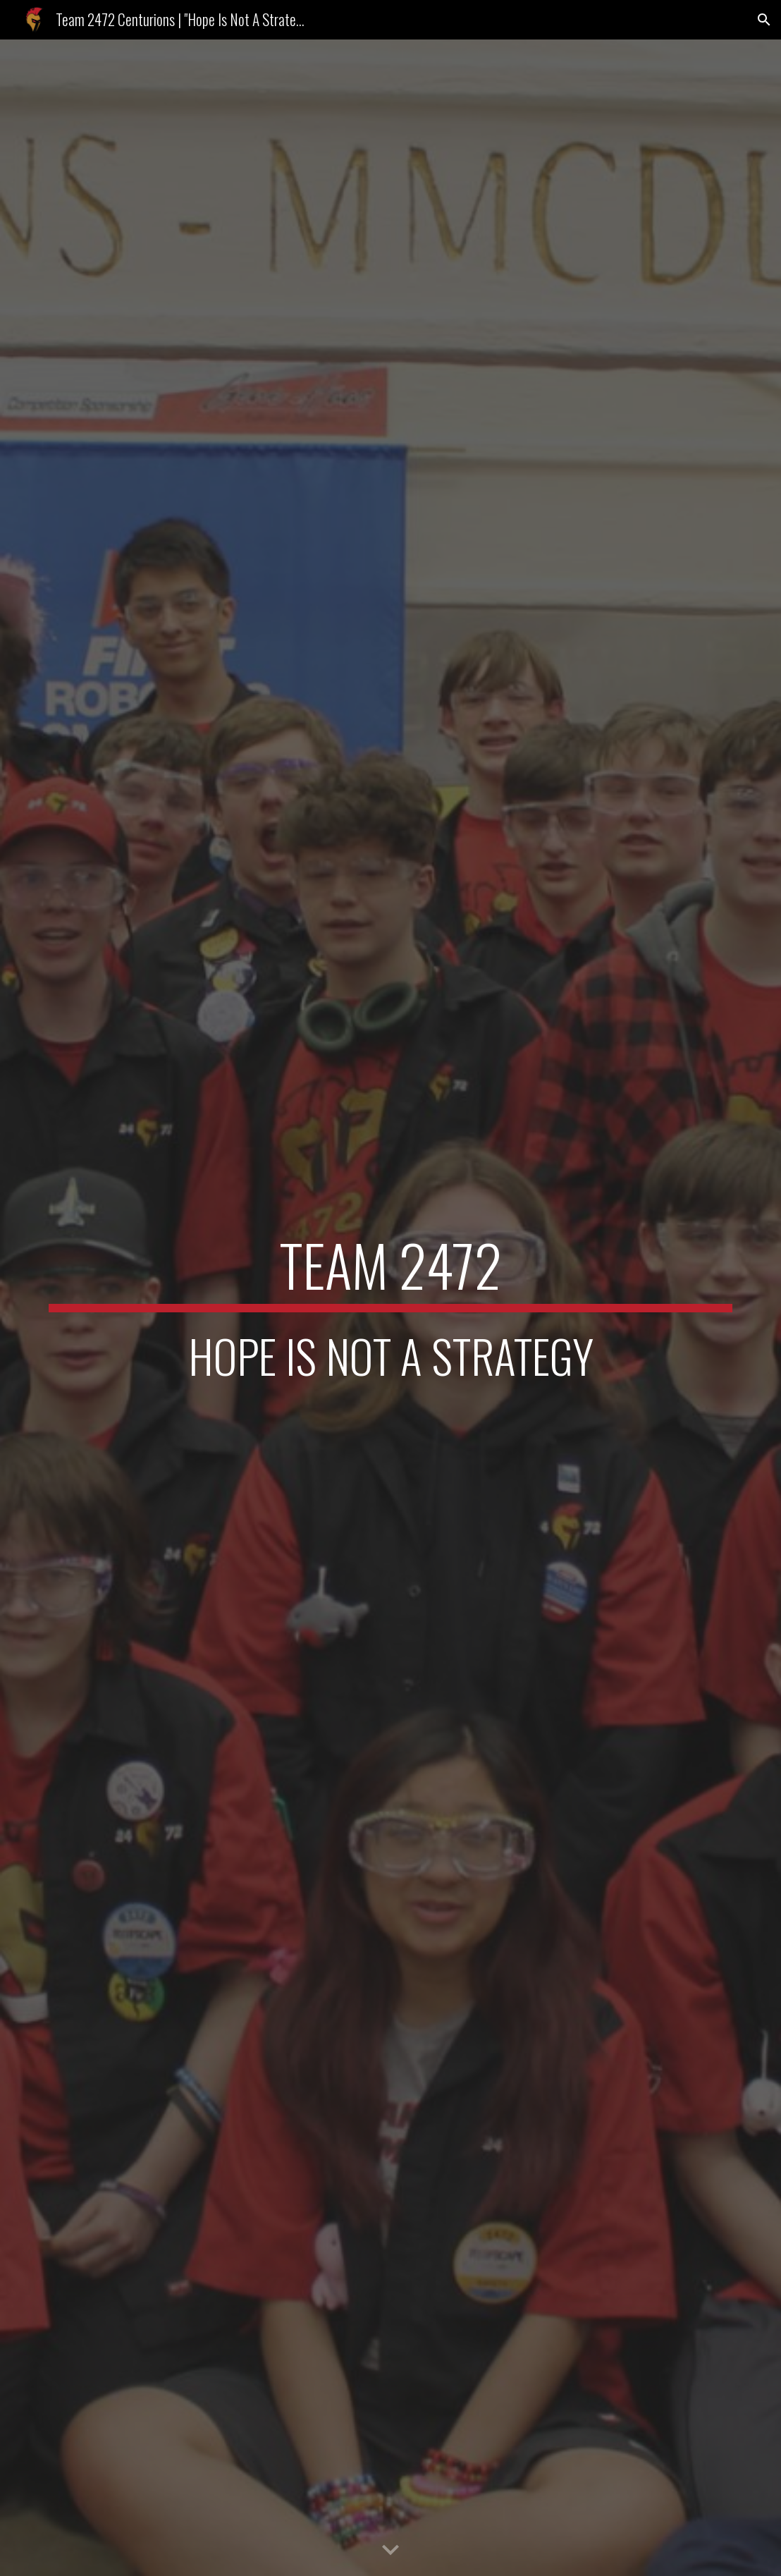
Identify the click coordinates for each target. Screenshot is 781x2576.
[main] (391, 1308)
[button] (764, 20)
